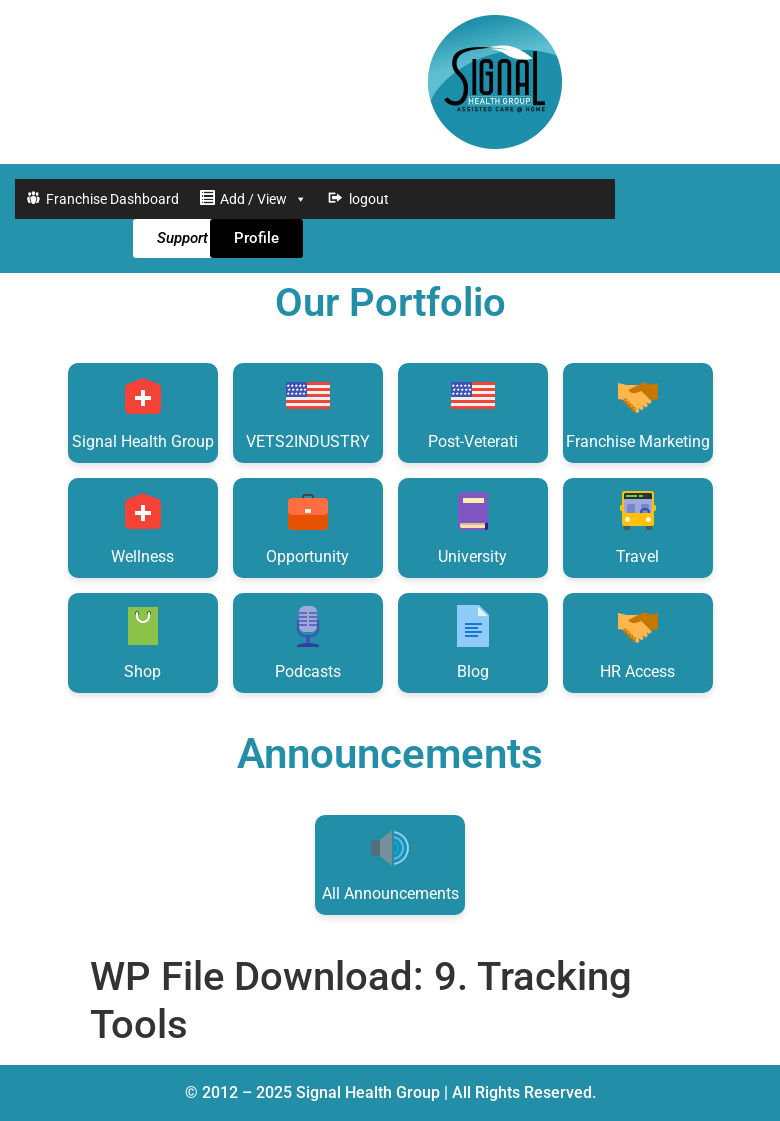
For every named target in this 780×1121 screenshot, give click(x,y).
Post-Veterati (473, 411)
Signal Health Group (143, 411)
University (472, 526)
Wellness (142, 526)
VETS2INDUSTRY (308, 411)
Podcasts (308, 641)
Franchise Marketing (638, 411)
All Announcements (390, 863)
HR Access (637, 641)
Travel (638, 526)
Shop (143, 641)
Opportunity (307, 526)
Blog (473, 641)
